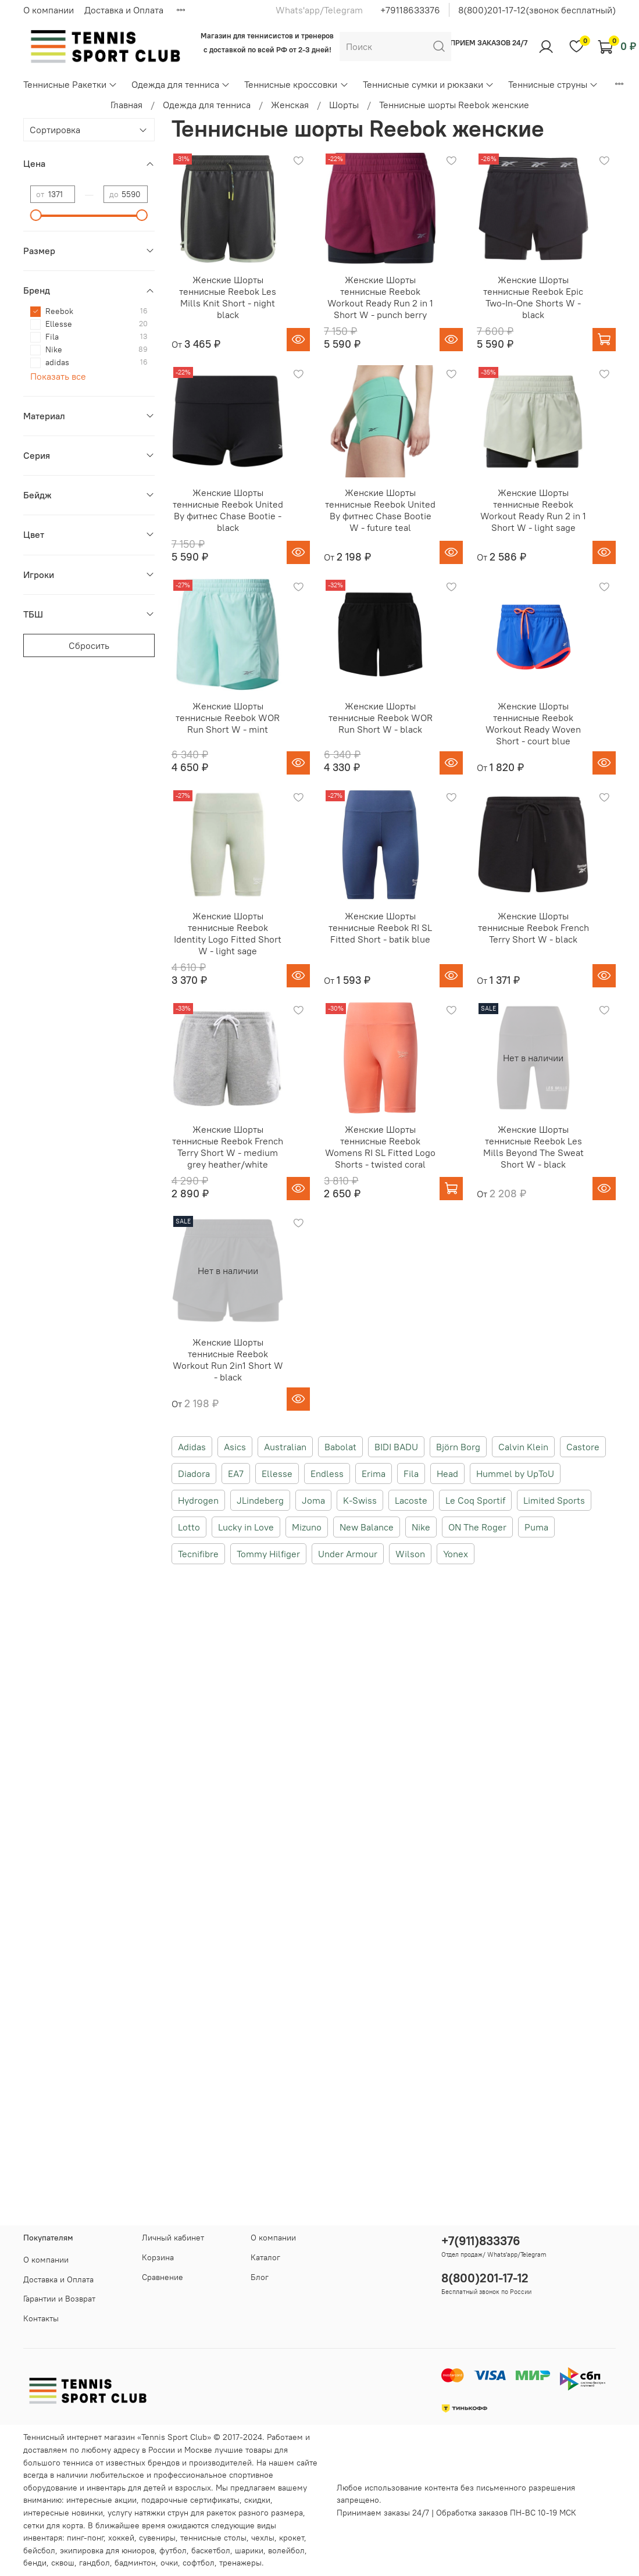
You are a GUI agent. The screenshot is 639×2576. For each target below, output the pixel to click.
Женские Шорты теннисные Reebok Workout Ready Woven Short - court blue (533, 723)
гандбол (94, 2562)
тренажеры (240, 2562)
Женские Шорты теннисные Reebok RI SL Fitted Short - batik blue (380, 927)
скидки (257, 2500)
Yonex (455, 1554)
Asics (235, 1447)
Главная (126, 104)
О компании (48, 10)
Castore (582, 1447)
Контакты (41, 2318)
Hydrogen (198, 1500)
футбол (173, 2550)
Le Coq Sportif (475, 1500)
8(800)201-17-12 (485, 2278)
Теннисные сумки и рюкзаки (428, 84)
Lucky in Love (246, 1527)
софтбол (199, 2562)
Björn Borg (458, 1447)
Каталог (265, 2257)
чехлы (262, 2537)
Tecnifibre (198, 1554)
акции (126, 2500)
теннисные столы (213, 2537)
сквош (62, 2562)
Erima (373, 1473)
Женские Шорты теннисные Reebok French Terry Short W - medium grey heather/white (227, 1146)
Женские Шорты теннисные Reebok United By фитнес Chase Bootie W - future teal (380, 510)
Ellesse (277, 1473)
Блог (260, 2277)
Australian (285, 1447)
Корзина (158, 2257)
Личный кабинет (173, 2237)
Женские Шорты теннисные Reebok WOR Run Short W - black (381, 717)
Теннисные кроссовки (296, 84)
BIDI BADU (396, 1447)
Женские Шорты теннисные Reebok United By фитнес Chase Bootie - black (228, 510)
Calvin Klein (523, 1447)
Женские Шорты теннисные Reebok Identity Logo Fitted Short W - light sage (227, 933)
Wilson (410, 1554)
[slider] (36, 215)
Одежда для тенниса (180, 84)
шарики (249, 2550)
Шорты (344, 104)
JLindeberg (260, 1500)
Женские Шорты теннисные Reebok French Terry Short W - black (533, 927)
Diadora (194, 1473)
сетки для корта (53, 2525)
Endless (327, 1473)
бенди (35, 2562)
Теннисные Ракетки (70, 84)
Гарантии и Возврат (59, 2298)
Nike (421, 1527)
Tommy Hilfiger (268, 1554)
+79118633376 (410, 10)
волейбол (286, 2550)
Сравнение (162, 2277)
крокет (291, 2537)
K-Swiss (360, 1500)
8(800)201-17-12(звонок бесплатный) (537, 10)
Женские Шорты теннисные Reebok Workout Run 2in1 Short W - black (228, 1359)
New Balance (367, 1527)
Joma (313, 1500)
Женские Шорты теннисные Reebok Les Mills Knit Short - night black (227, 297)
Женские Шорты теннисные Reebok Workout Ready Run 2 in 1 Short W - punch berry (380, 297)
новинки (87, 2512)
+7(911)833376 (480, 2241)
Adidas (192, 1447)
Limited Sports (554, 1500)
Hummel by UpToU (515, 1473)
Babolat (340, 1447)
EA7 (236, 1473)
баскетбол (210, 2550)
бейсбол (39, 2550)
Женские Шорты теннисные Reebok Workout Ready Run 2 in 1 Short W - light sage (533, 510)
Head (447, 1473)
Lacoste (411, 1500)
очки (169, 2562)
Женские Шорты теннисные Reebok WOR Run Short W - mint (228, 717)
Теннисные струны (553, 84)
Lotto (189, 1527)
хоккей (121, 2537)
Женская (290, 104)
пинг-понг (85, 2537)
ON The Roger (477, 1527)
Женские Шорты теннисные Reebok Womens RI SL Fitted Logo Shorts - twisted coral (380, 1146)
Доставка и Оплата (123, 10)
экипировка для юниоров (107, 2550)
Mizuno (307, 1527)
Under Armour (347, 1554)
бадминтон (135, 2562)
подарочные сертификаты (190, 2500)
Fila (411, 1473)
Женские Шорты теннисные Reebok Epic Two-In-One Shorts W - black (533, 297)
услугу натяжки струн (148, 2512)
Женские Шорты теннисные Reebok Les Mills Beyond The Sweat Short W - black (533, 1146)
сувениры (157, 2537)
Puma (536, 1527)
